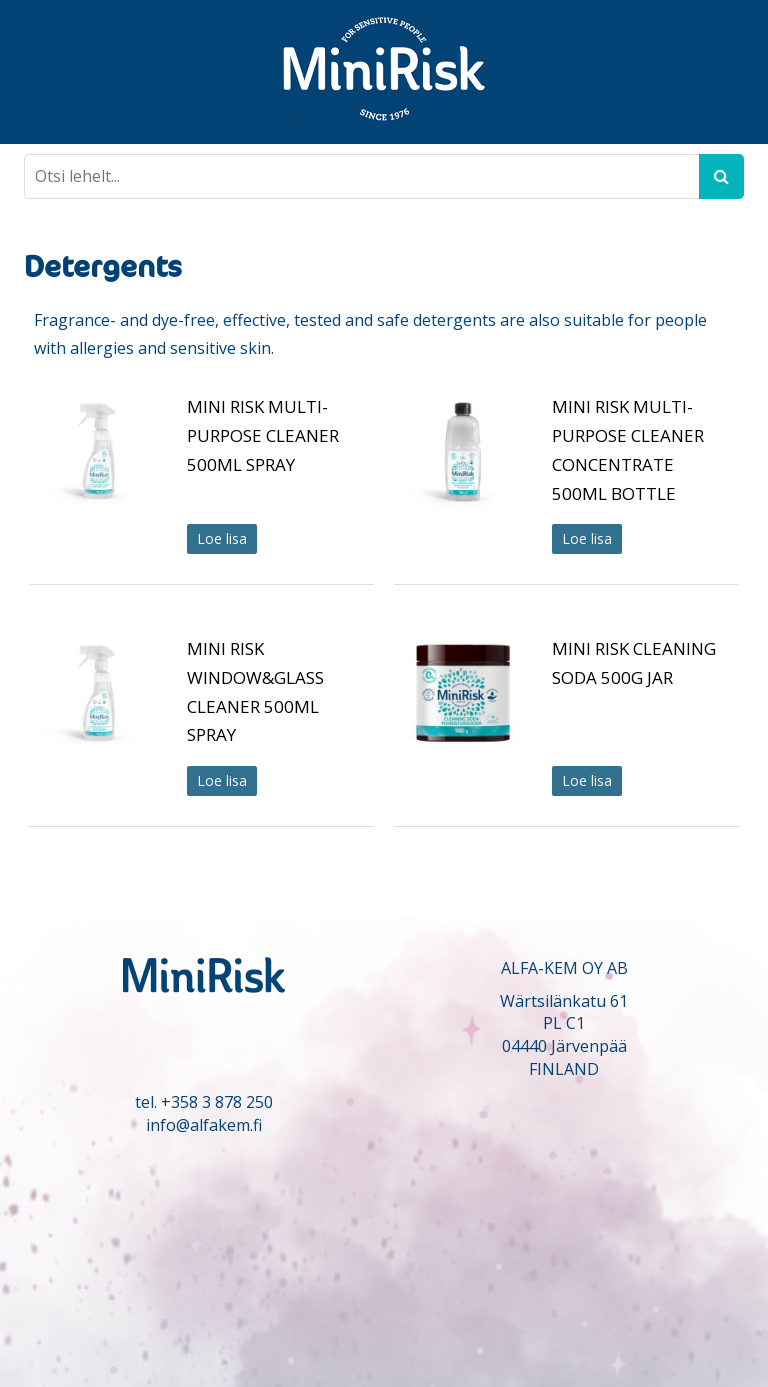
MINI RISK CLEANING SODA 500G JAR (634, 663)
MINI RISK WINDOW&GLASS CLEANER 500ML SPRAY (255, 691)
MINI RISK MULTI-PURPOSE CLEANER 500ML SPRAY (263, 435)
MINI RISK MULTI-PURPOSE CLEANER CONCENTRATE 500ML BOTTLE (628, 449)
